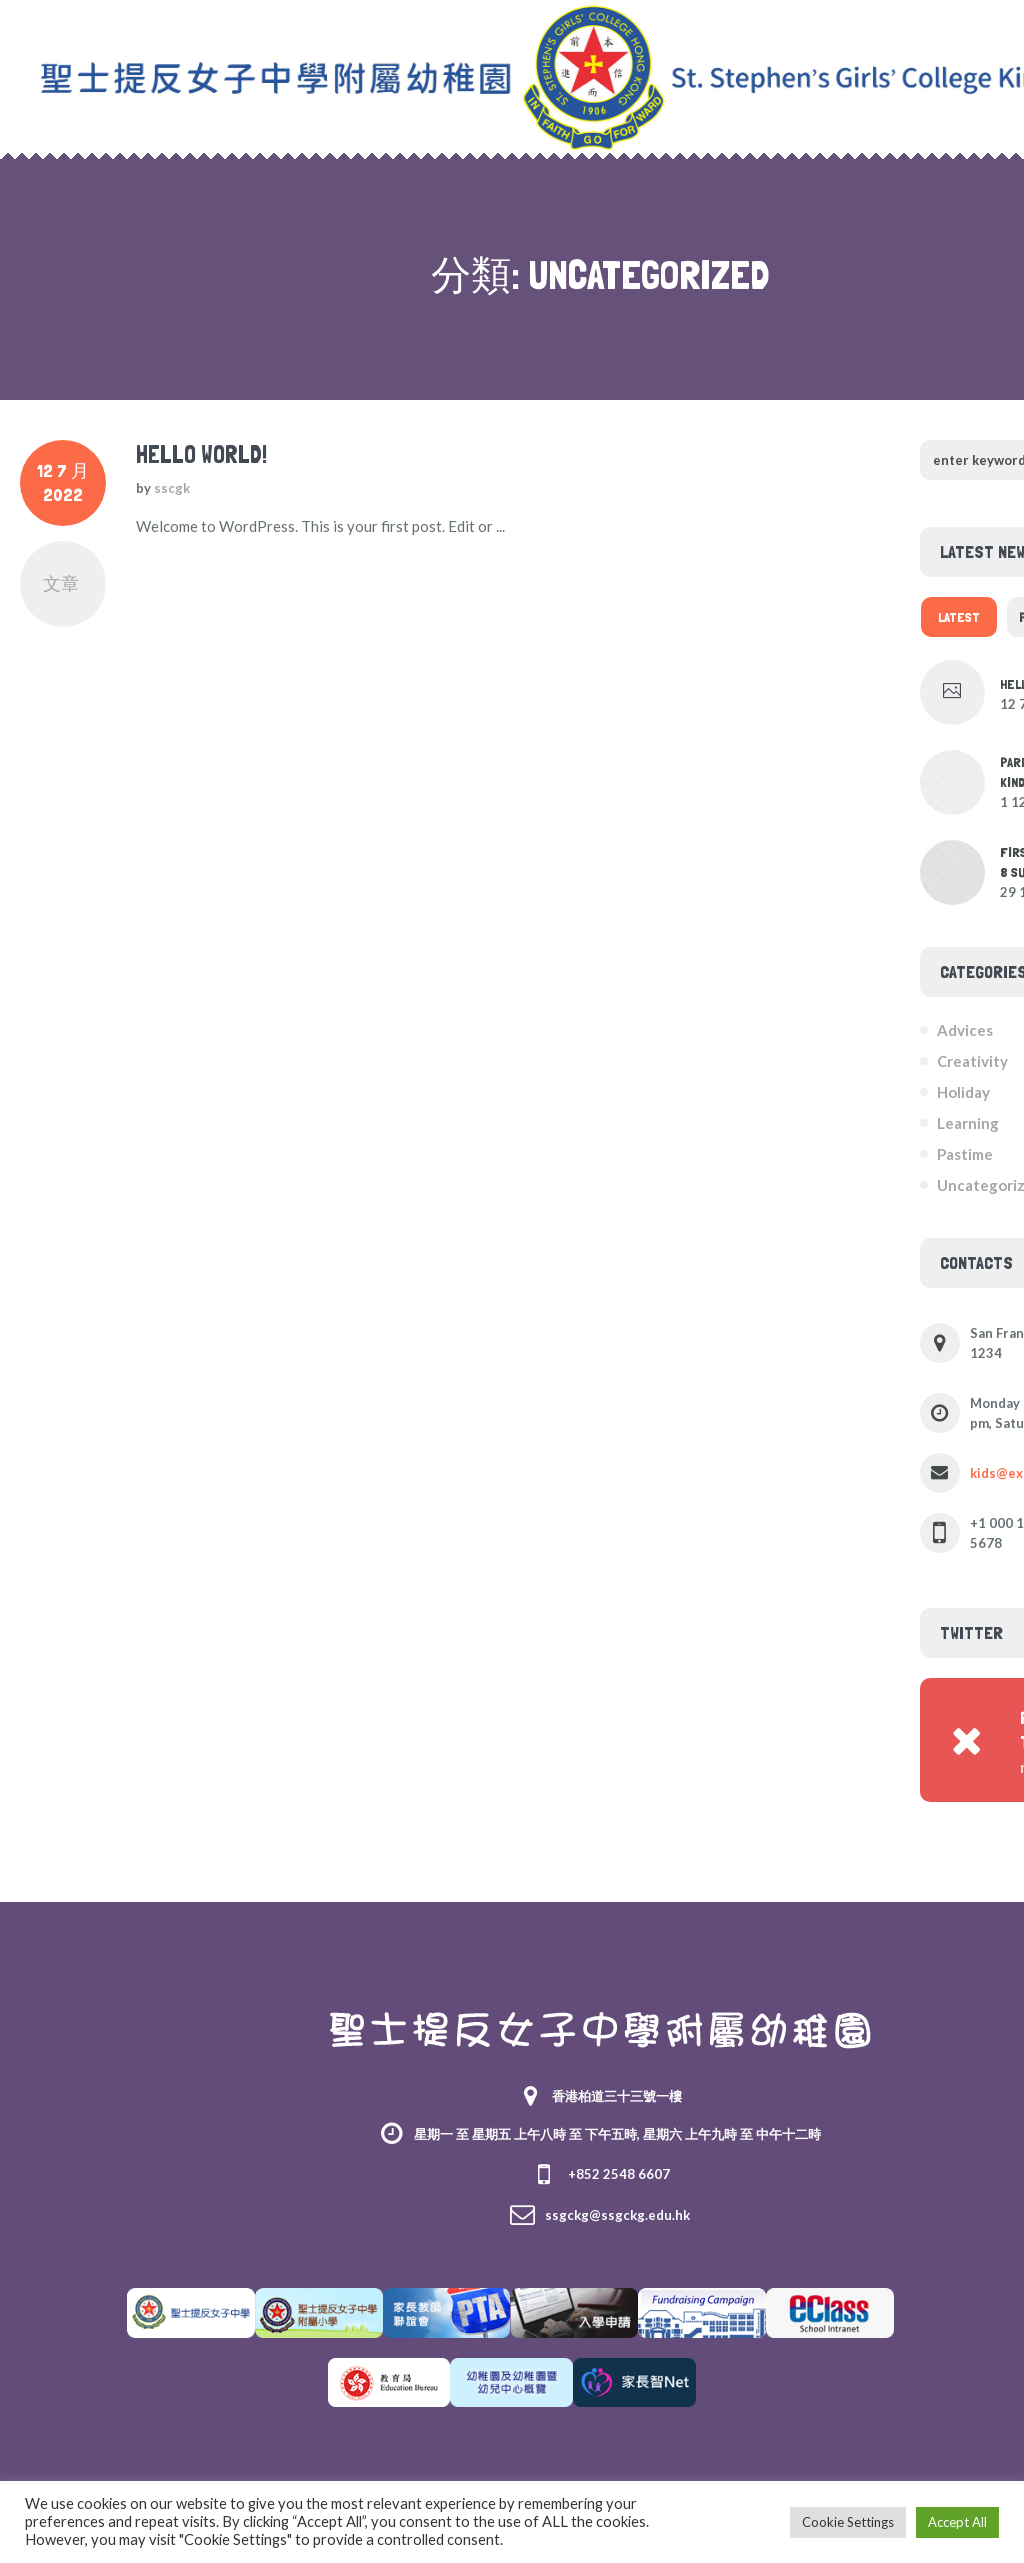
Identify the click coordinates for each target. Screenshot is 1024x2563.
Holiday (963, 1092)
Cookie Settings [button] (848, 2522)
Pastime (965, 1154)
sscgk (172, 488)
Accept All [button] (957, 2522)
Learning (968, 1123)
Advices (965, 1030)
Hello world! (201, 454)
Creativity (972, 1061)
